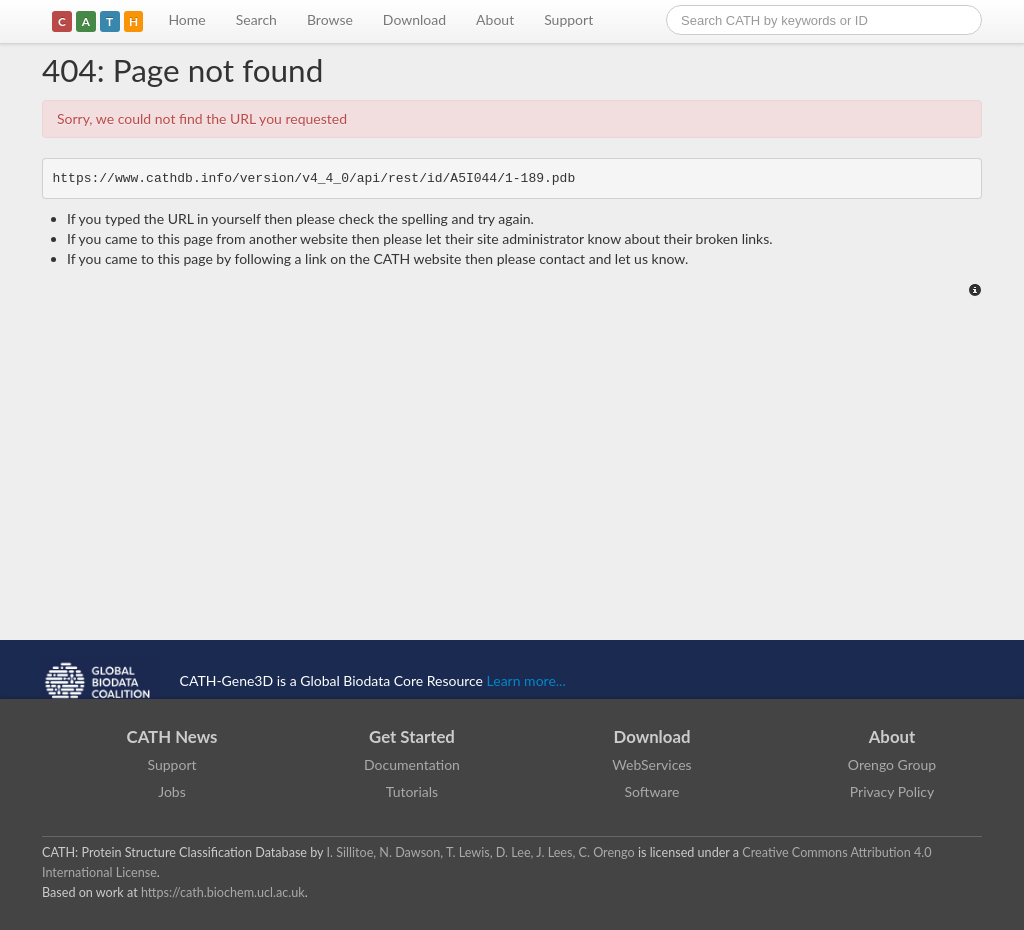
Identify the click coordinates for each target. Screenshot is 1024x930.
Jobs (172, 791)
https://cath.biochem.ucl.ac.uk (223, 892)
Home (186, 19)
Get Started (412, 736)
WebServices (651, 764)
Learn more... (526, 680)
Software (652, 791)
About (495, 19)
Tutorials (412, 791)
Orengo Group (892, 764)
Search (256, 19)
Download (414, 19)
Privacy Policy (892, 791)
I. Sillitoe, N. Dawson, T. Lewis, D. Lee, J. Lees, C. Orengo (481, 852)
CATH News (172, 736)
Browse (330, 19)
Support (568, 19)
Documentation (412, 764)
